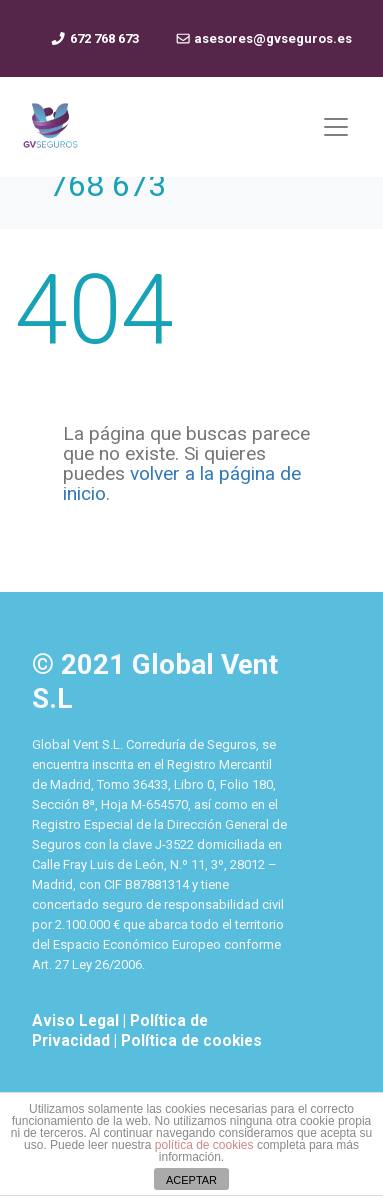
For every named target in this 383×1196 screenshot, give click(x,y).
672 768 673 (94, 38)
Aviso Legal (77, 1021)
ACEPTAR (191, 1180)
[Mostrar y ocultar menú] (336, 127)
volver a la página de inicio (182, 483)
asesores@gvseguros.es (263, 38)
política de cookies (204, 1145)
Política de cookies (191, 1041)
